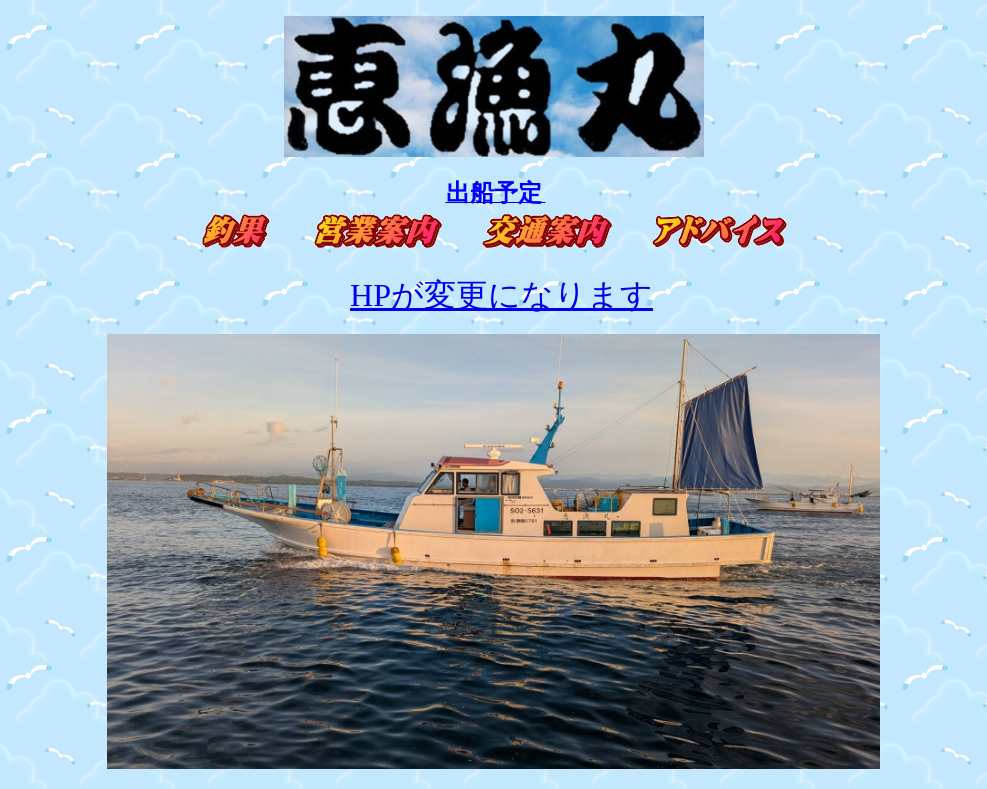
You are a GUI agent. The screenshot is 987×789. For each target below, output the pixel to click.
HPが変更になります (501, 295)
